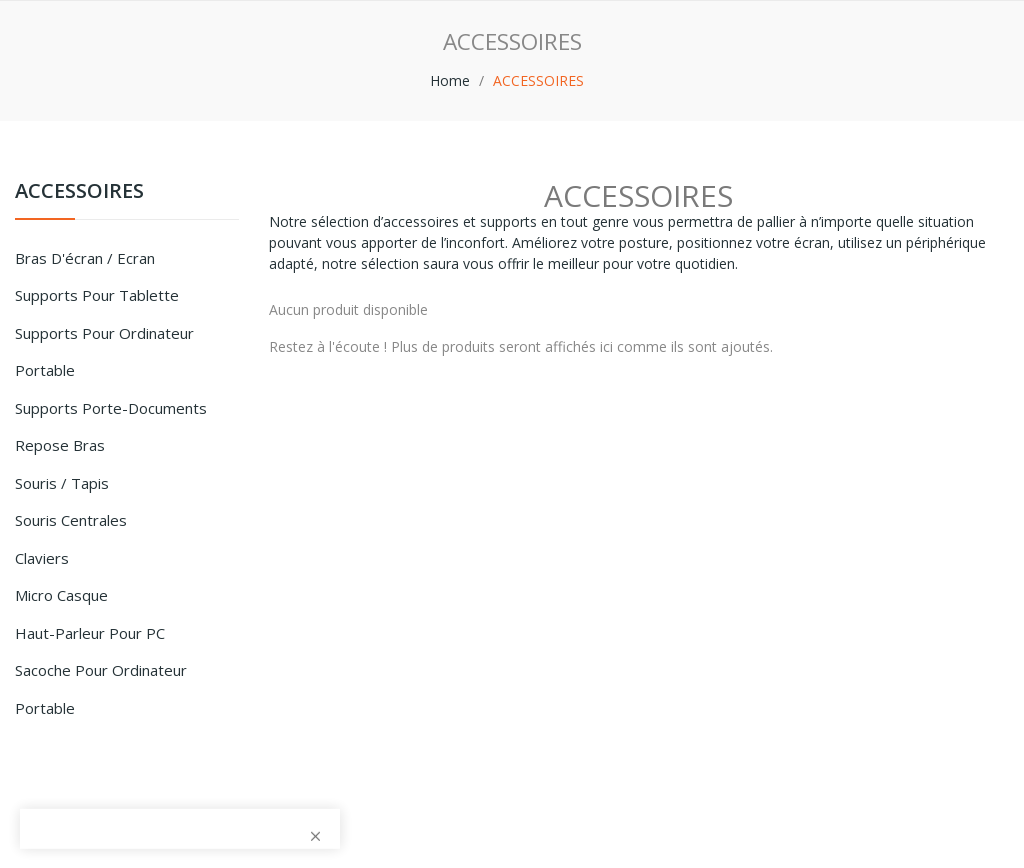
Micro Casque (61, 595)
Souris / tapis (62, 483)
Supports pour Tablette (97, 295)
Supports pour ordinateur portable (104, 352)
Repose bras (60, 445)
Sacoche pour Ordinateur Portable (101, 689)
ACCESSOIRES (79, 192)
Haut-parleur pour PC (90, 633)
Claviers (42, 558)
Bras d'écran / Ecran (85, 258)
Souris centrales (71, 520)
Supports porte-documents (111, 408)
